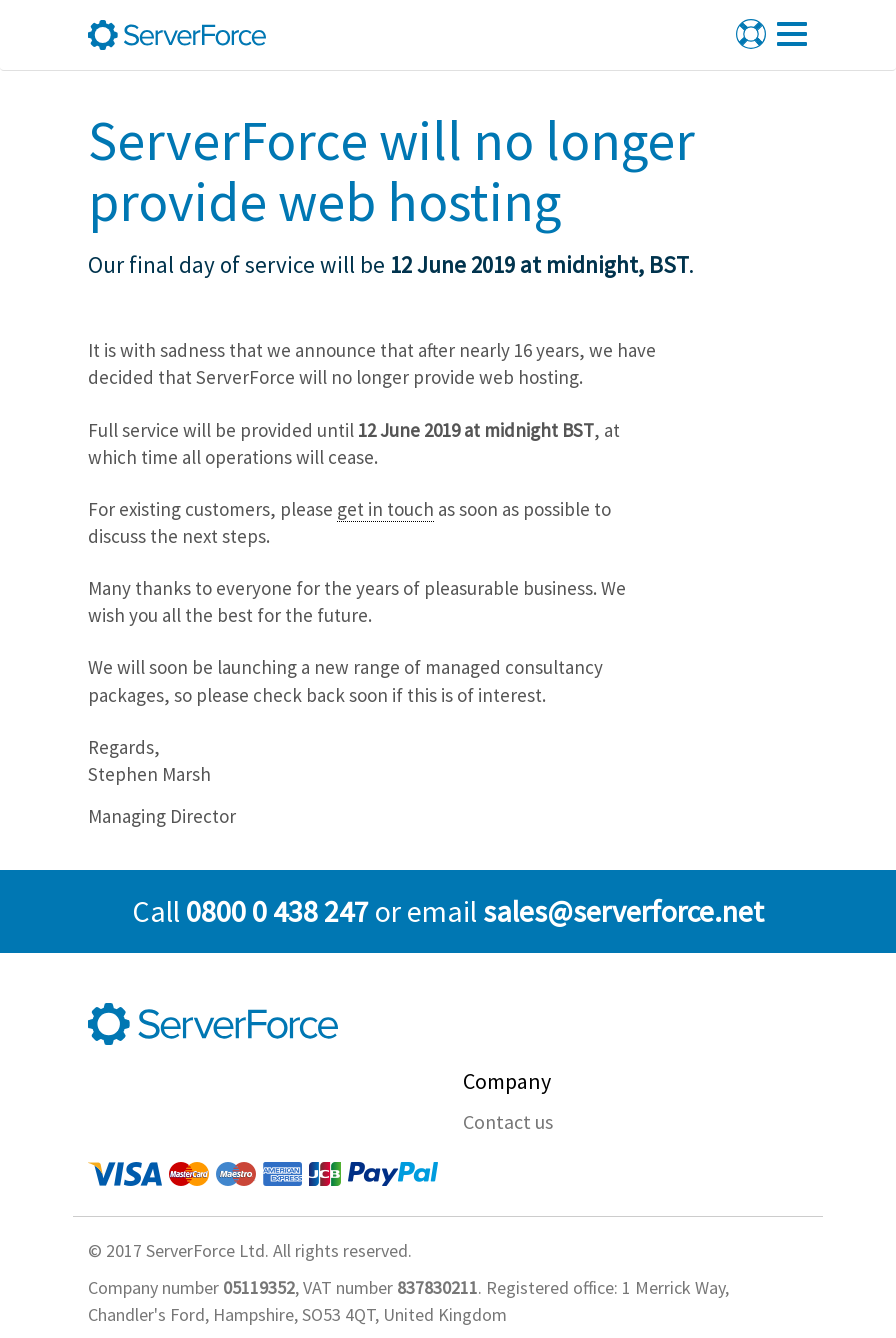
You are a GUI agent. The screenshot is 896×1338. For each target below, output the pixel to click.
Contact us (508, 1121)
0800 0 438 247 (277, 911)
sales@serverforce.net (623, 911)
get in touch (385, 509)
